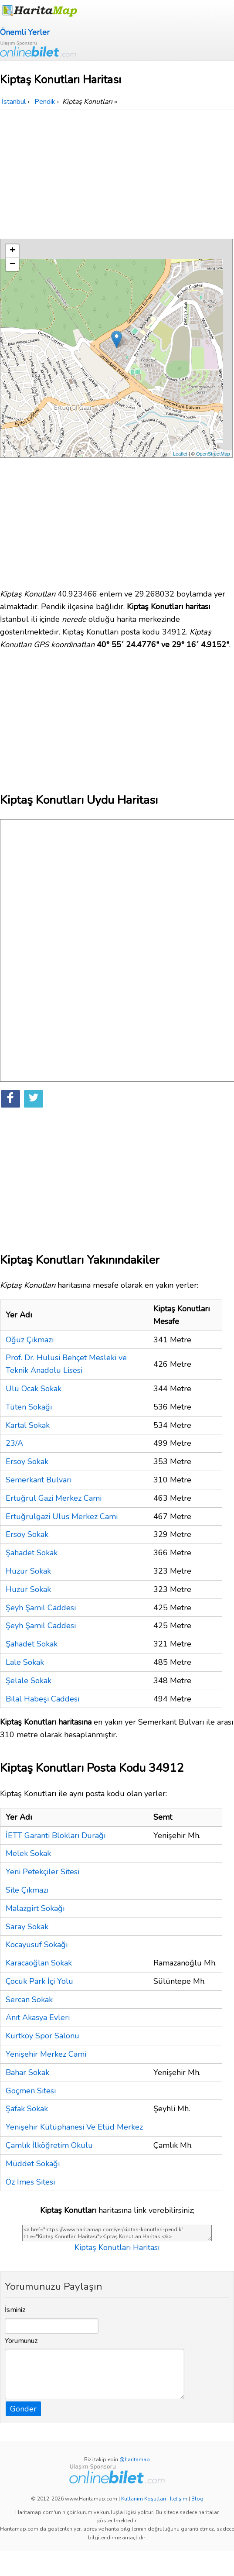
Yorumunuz (21, 2341)
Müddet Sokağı (33, 2163)
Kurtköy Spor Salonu (42, 2036)
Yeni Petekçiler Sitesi (42, 1871)
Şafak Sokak (27, 2108)
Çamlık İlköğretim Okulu (49, 2145)
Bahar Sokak (27, 2072)
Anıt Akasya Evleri (38, 2017)
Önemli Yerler (25, 32)
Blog (197, 2498)
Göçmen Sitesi (31, 2090)
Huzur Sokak (28, 1571)
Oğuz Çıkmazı (30, 1339)
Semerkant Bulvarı (38, 1480)
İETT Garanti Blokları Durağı (55, 1835)
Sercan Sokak (29, 1999)
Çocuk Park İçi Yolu (39, 1981)
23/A (14, 1443)
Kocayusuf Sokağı (37, 1944)
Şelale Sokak (28, 1680)
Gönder (23, 2409)
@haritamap (134, 2459)
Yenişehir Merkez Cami (46, 2054)
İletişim (178, 2498)
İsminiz (15, 2310)
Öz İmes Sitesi (30, 2182)
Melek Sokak (28, 1853)
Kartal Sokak (28, 1425)
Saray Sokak (27, 1926)
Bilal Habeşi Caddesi (42, 1699)
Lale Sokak (25, 1662)
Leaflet (180, 453)
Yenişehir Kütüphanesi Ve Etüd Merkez (74, 2127)
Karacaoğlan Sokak (39, 1963)
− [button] (12, 264)
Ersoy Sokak (27, 1461)
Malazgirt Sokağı (35, 1908)
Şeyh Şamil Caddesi (41, 1607)
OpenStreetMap (213, 453)
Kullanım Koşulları (143, 2498)
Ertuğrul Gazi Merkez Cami (54, 1498)
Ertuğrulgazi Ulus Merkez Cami (62, 1516)
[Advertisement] (117, 175)
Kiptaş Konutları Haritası (117, 2247)
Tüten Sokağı (29, 1407)
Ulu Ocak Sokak (33, 1388)
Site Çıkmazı (27, 1890)
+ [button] (12, 250)
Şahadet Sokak (32, 1552)
